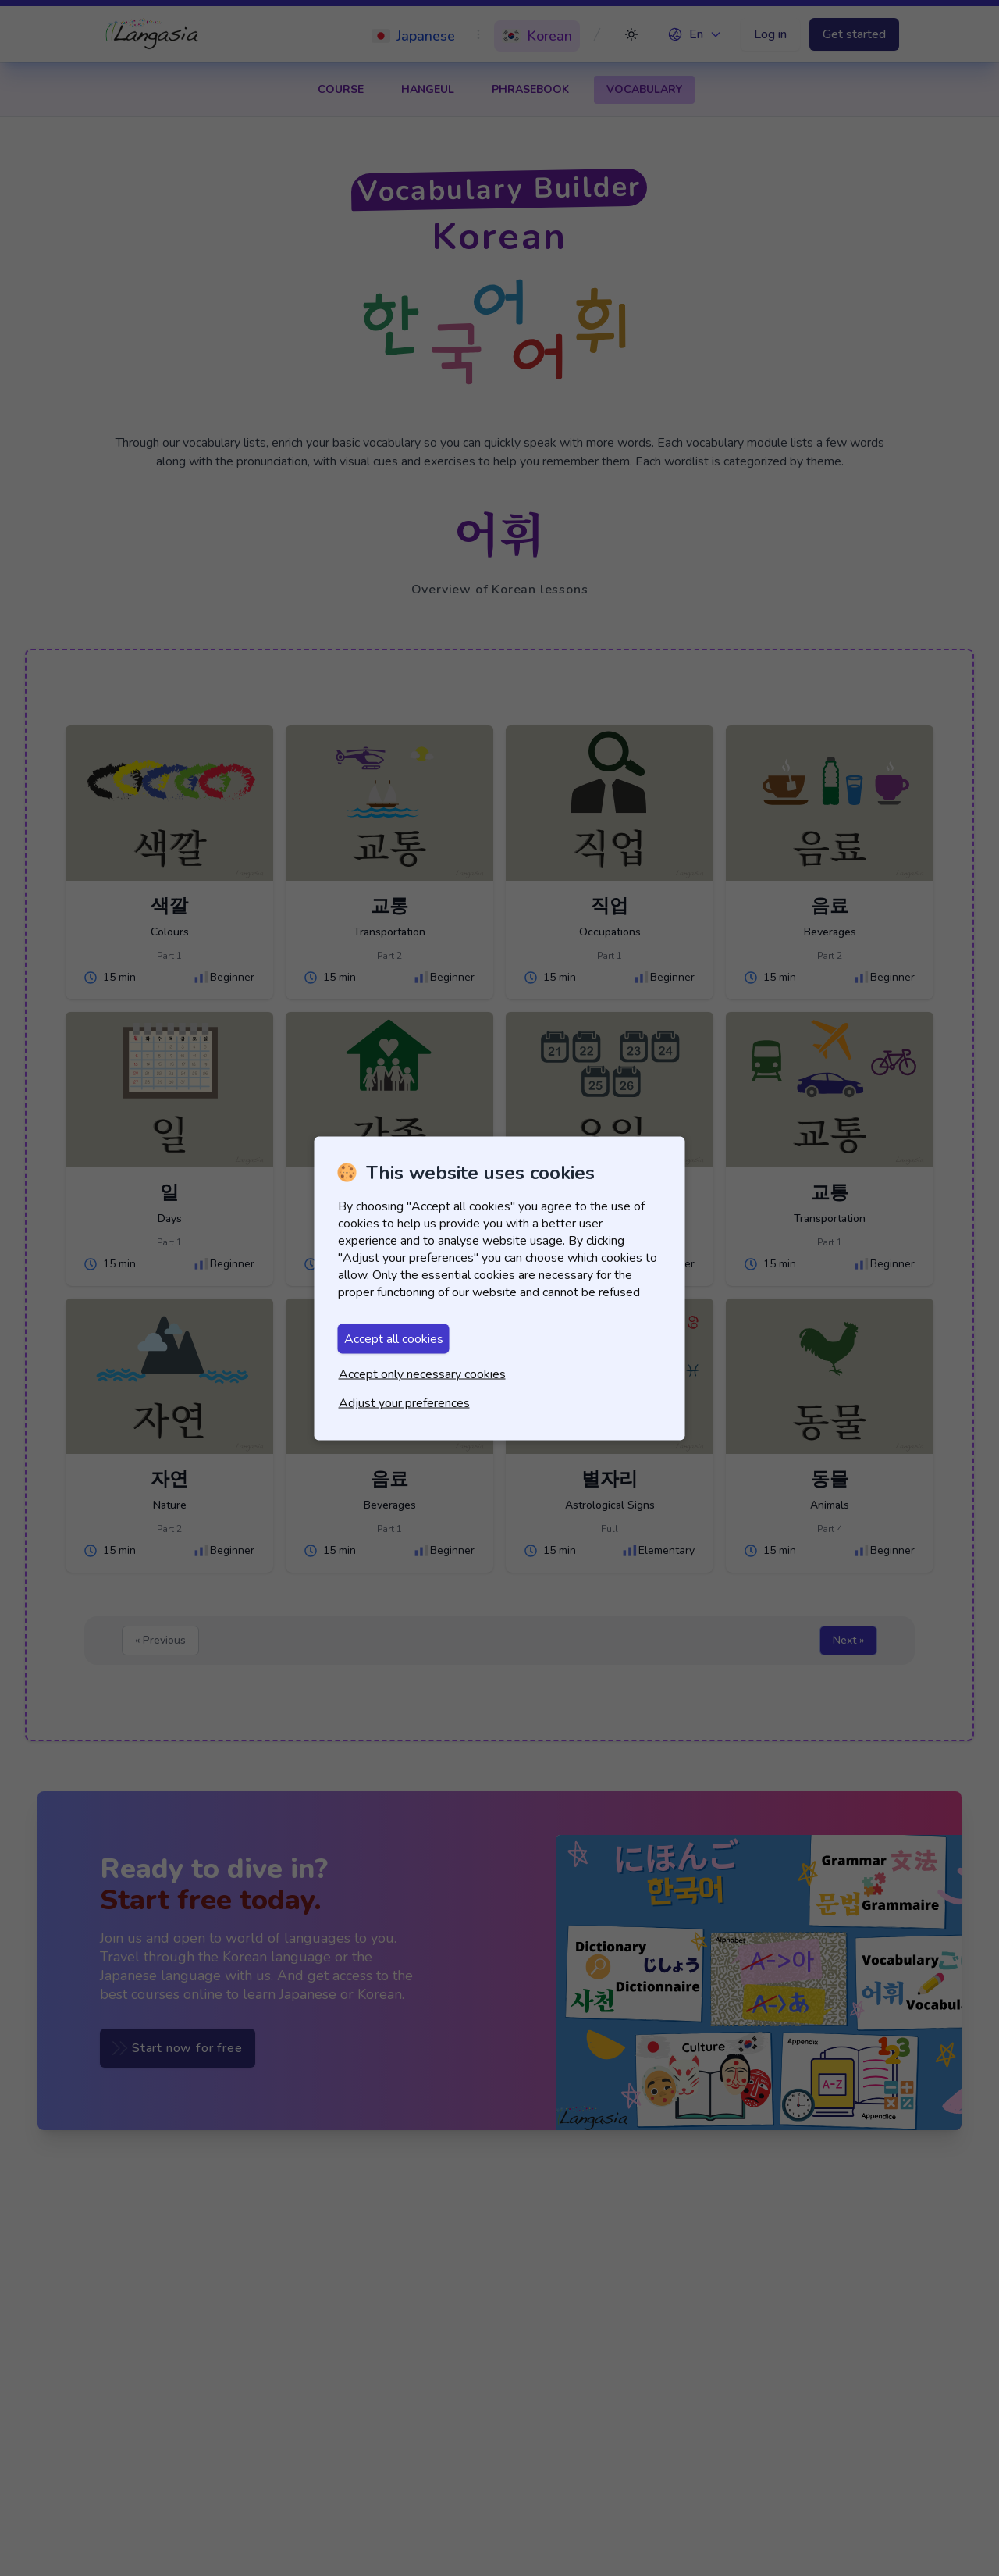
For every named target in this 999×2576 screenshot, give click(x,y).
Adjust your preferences (404, 1402)
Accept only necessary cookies (422, 1373)
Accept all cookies (393, 1338)
